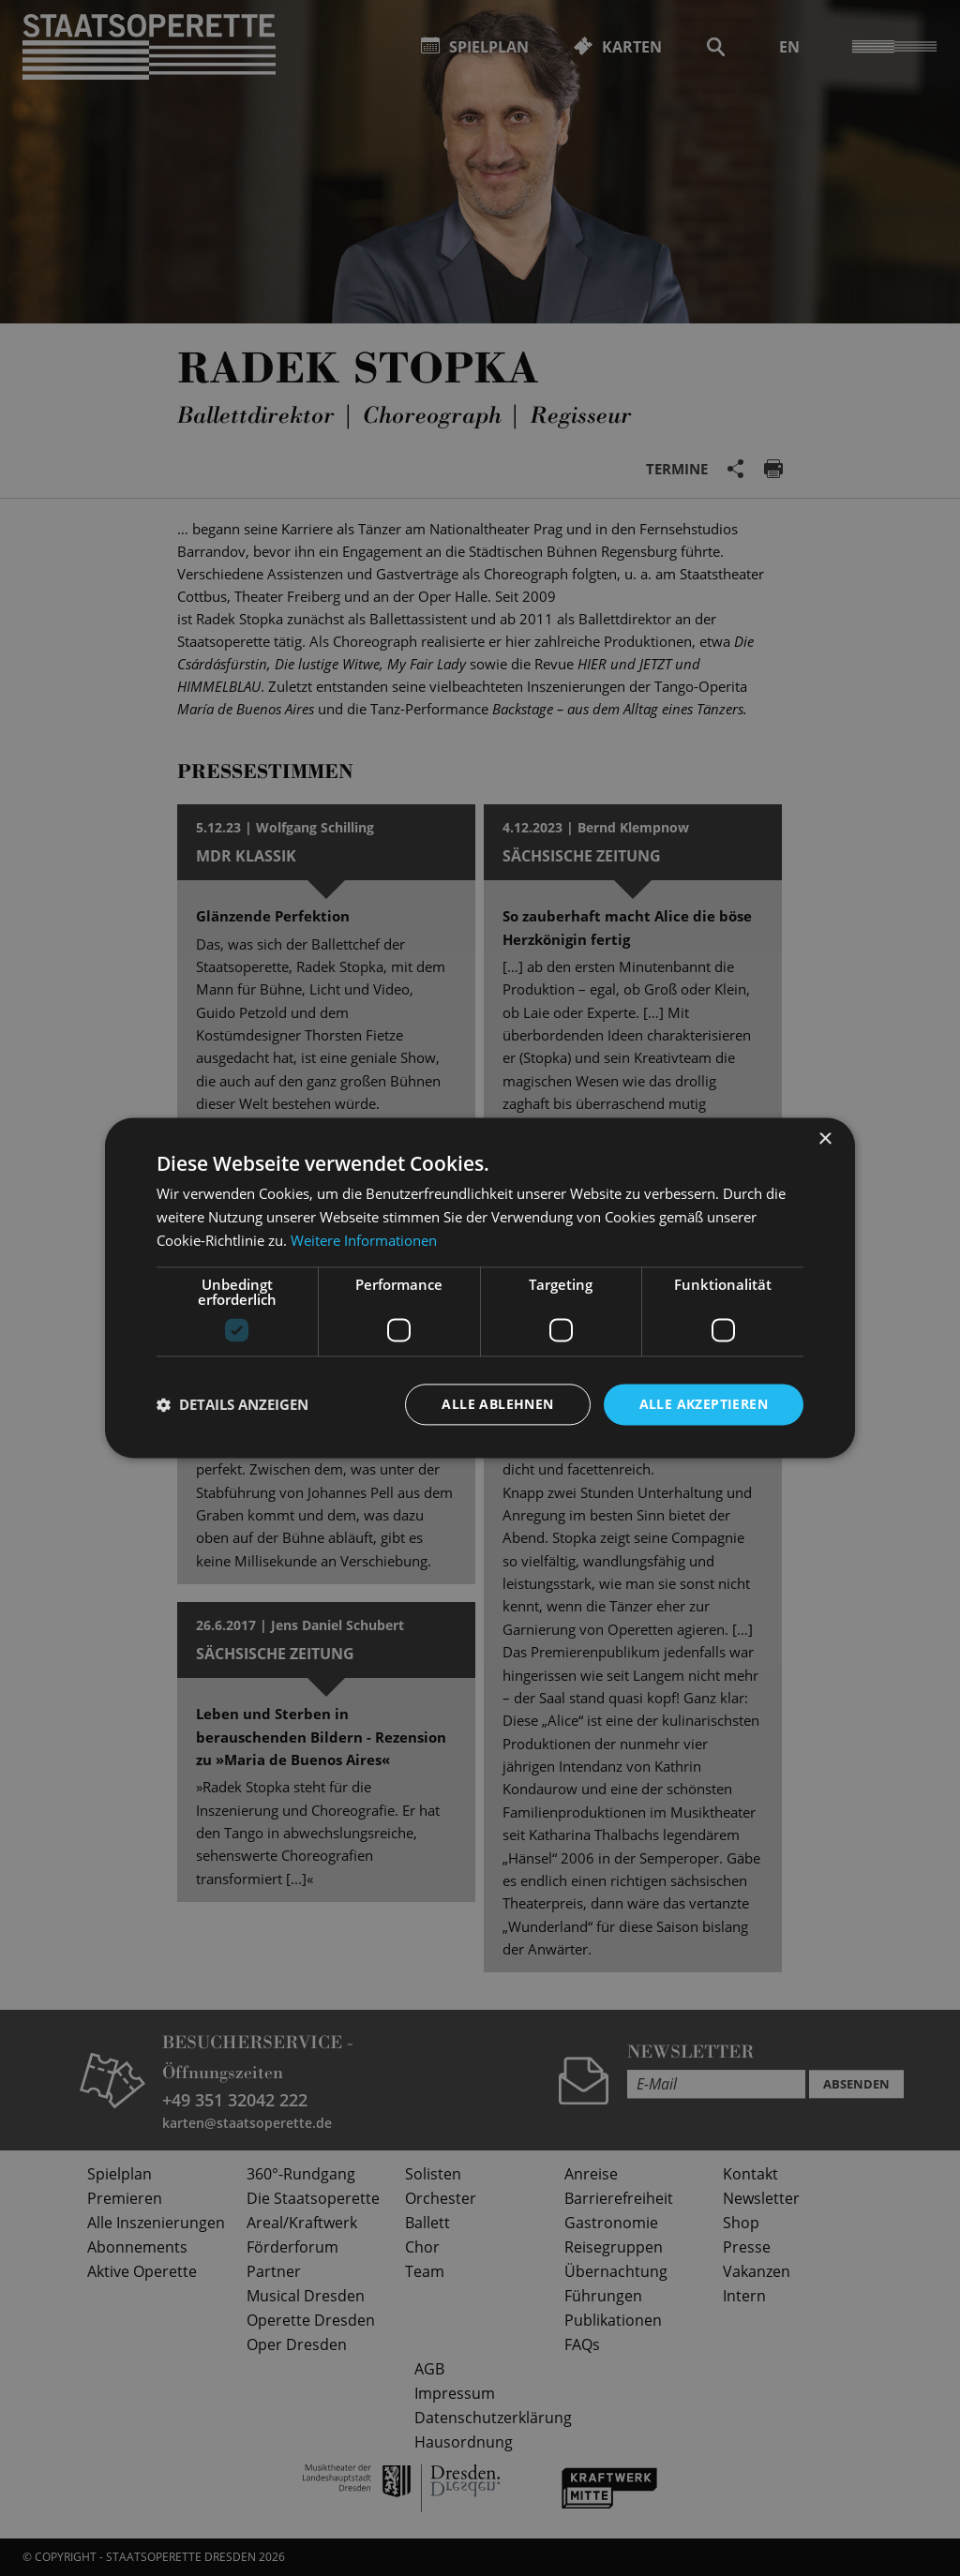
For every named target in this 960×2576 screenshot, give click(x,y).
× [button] (825, 1139)
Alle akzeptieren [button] (703, 1404)
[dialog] (480, 1288)
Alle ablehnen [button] (497, 1404)
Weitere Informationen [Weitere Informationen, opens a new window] (364, 1240)
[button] (232, 1404)
